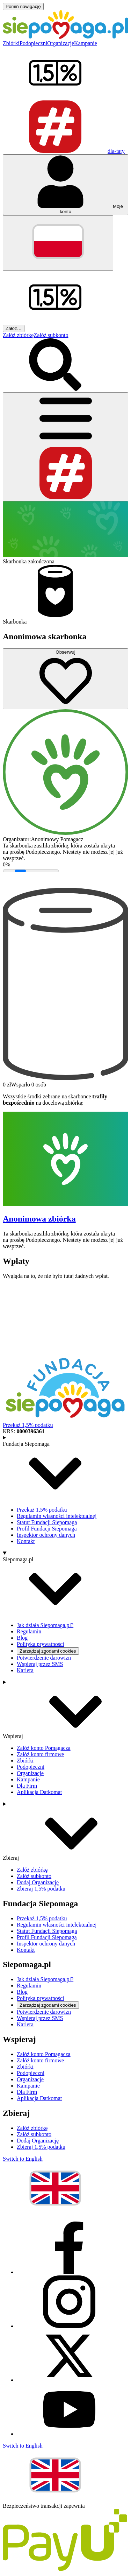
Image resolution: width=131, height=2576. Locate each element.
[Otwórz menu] (65, 446)
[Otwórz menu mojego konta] (65, 184)
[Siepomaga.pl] (65, 37)
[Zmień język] (58, 243)
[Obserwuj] (65, 678)
